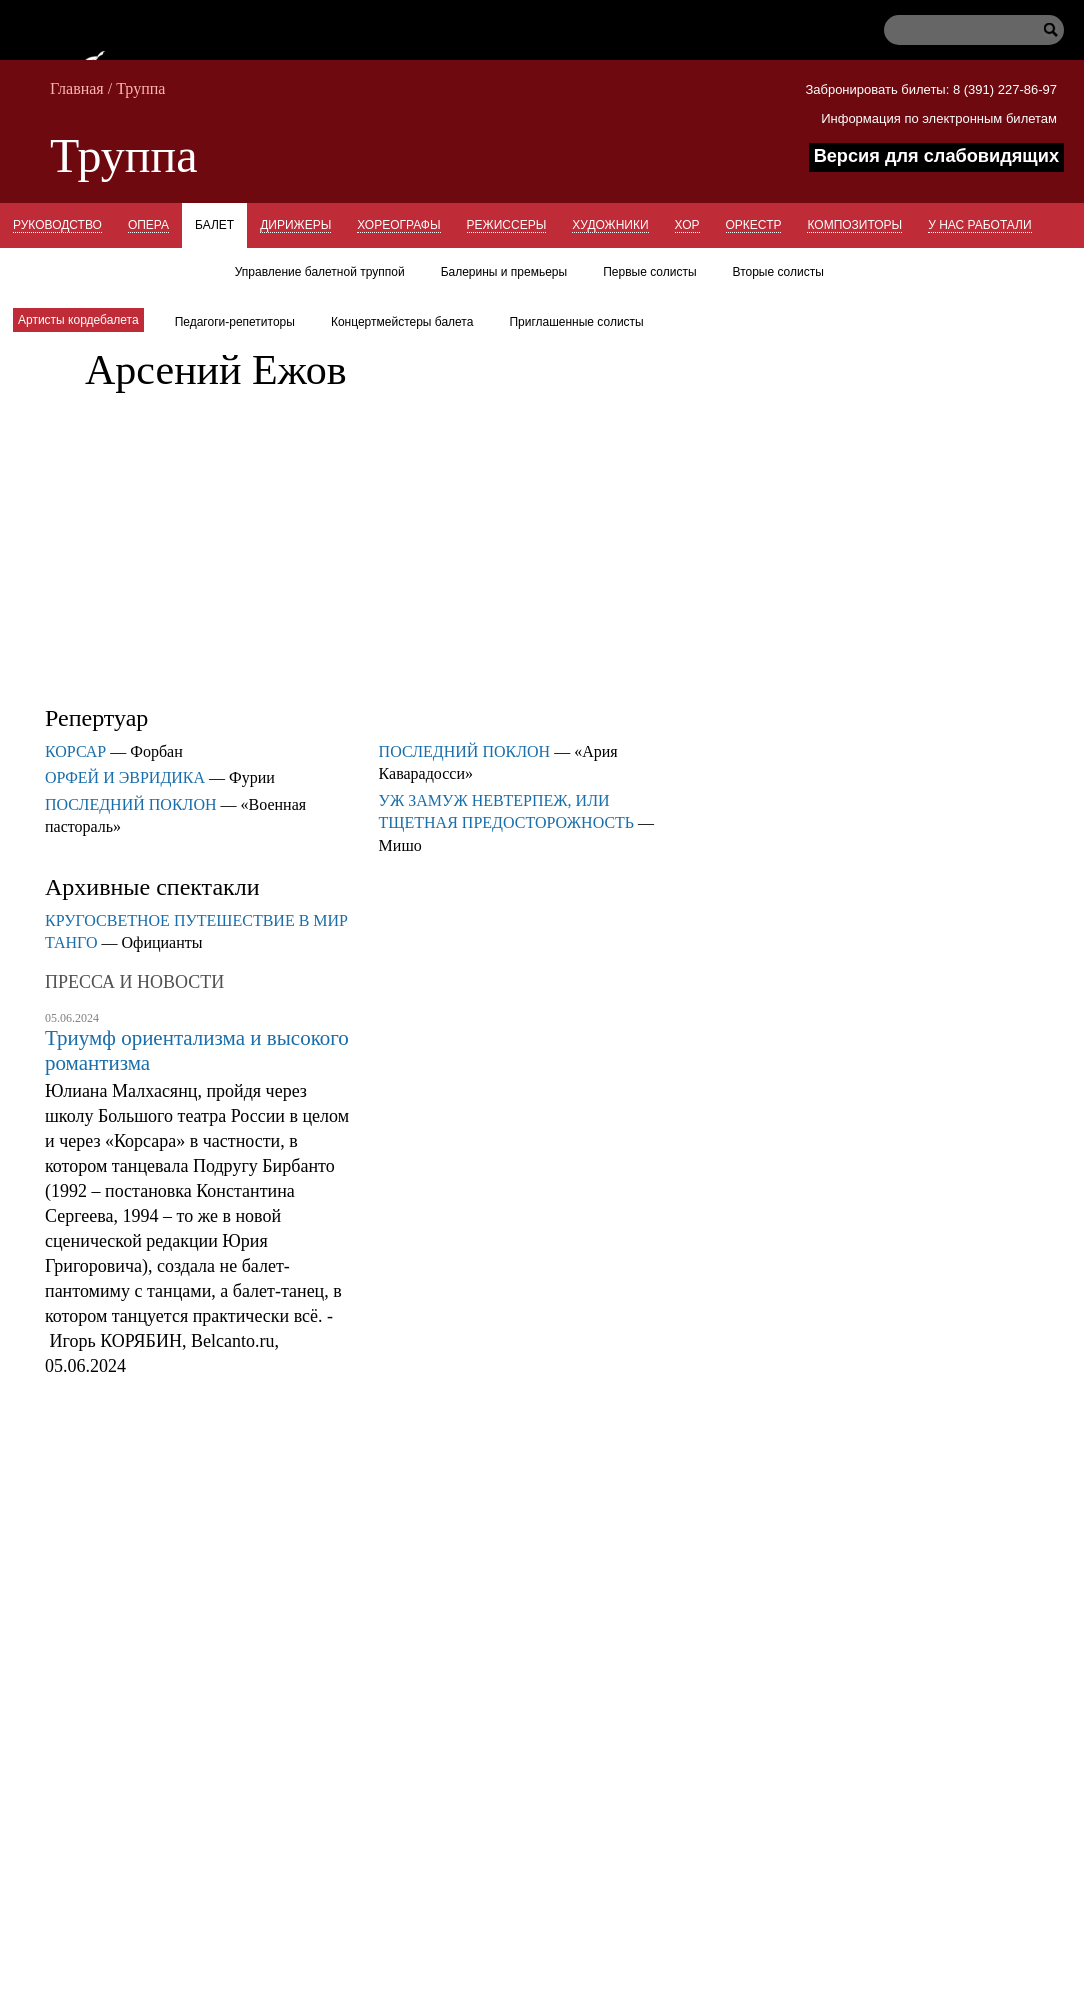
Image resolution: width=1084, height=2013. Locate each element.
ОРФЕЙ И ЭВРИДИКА (125, 777)
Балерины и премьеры (504, 272)
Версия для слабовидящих (936, 156)
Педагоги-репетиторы (235, 322)
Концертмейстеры (75, 270)
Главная (77, 88)
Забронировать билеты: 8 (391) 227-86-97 (931, 89)
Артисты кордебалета (78, 320)
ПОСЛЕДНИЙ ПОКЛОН (131, 804)
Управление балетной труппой (320, 272)
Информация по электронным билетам (939, 118)
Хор (687, 225)
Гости (183, 270)
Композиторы (854, 225)
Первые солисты (649, 272)
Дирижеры (295, 225)
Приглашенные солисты (576, 322)
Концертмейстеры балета (402, 322)
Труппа (140, 88)
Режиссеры (507, 225)
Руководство (57, 225)
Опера (148, 225)
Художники (610, 225)
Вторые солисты (778, 272)
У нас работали (979, 225)
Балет (214, 225)
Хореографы (398, 225)
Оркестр (754, 225)
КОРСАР (75, 751)
